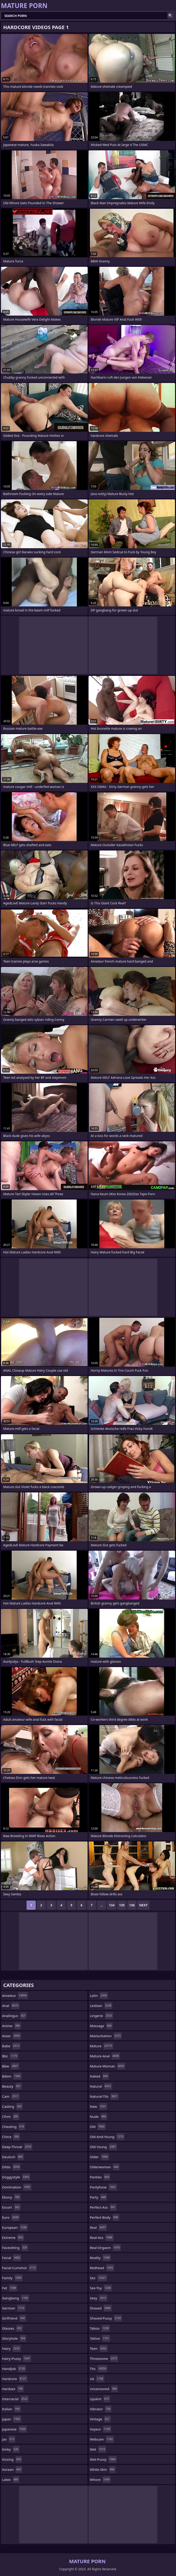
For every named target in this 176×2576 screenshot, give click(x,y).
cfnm (10, 2116)
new (98, 2106)
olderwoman (105, 2166)
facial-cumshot (19, 2267)
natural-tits (104, 2096)
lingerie (101, 2015)
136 (132, 1905)
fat (9, 2287)
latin (99, 1995)
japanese (14, 2429)
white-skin (103, 2469)
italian (11, 2408)
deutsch (13, 2156)
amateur (15, 1995)
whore (100, 2479)
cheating (13, 2126)
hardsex (13, 2388)
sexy (98, 2298)
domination (16, 2187)
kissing (12, 2459)
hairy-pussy (16, 2358)
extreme (13, 2237)
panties (100, 2177)
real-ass (102, 2237)
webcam (102, 2439)
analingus (14, 2015)
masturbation (106, 2035)
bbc (10, 2056)
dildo (11, 2166)
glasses (12, 2328)
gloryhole (14, 2338)
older (99, 2156)
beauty (12, 2086)
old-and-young (107, 2136)
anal (10, 2005)
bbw (10, 2066)
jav (8, 2439)
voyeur (100, 2429)
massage (101, 2025)
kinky (10, 2449)
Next (143, 1905)
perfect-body (104, 2217)
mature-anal (105, 2056)
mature (101, 2045)
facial (11, 2257)
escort (11, 2207)
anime (11, 2025)
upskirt (100, 2398)
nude (98, 2116)
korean (12, 2469)
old (98, 2126)
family (12, 2277)
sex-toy (101, 2287)
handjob (14, 2368)
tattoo (100, 2338)
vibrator (101, 2408)
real (98, 2227)
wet (98, 2449)
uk (97, 2378)
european (15, 2227)
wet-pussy (103, 2459)
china (11, 2136)
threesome (104, 2358)
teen (99, 2348)
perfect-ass (103, 2207)
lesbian (101, 2005)
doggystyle (16, 2177)
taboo (100, 2328)
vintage (100, 2419)
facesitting (15, 2247)
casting (12, 2106)
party (98, 2197)
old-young (103, 2146)
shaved (101, 2308)
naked (99, 2076)
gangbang (15, 2298)
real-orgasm (105, 2247)
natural (101, 2086)
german (13, 2308)
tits (98, 2368)
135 (122, 1905)
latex (10, 2479)
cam (10, 2096)
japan (11, 2419)
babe (11, 2045)
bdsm (12, 2076)
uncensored (104, 2388)
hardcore (14, 2378)
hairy (11, 2348)
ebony (11, 2197)
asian (11, 2035)
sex (98, 2277)
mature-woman (107, 2066)
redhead (102, 2267)
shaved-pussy (106, 2318)
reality (100, 2257)
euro (11, 2217)
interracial (15, 2398)
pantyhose (103, 2187)
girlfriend (14, 2318)
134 (111, 1905)
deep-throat (17, 2146)
